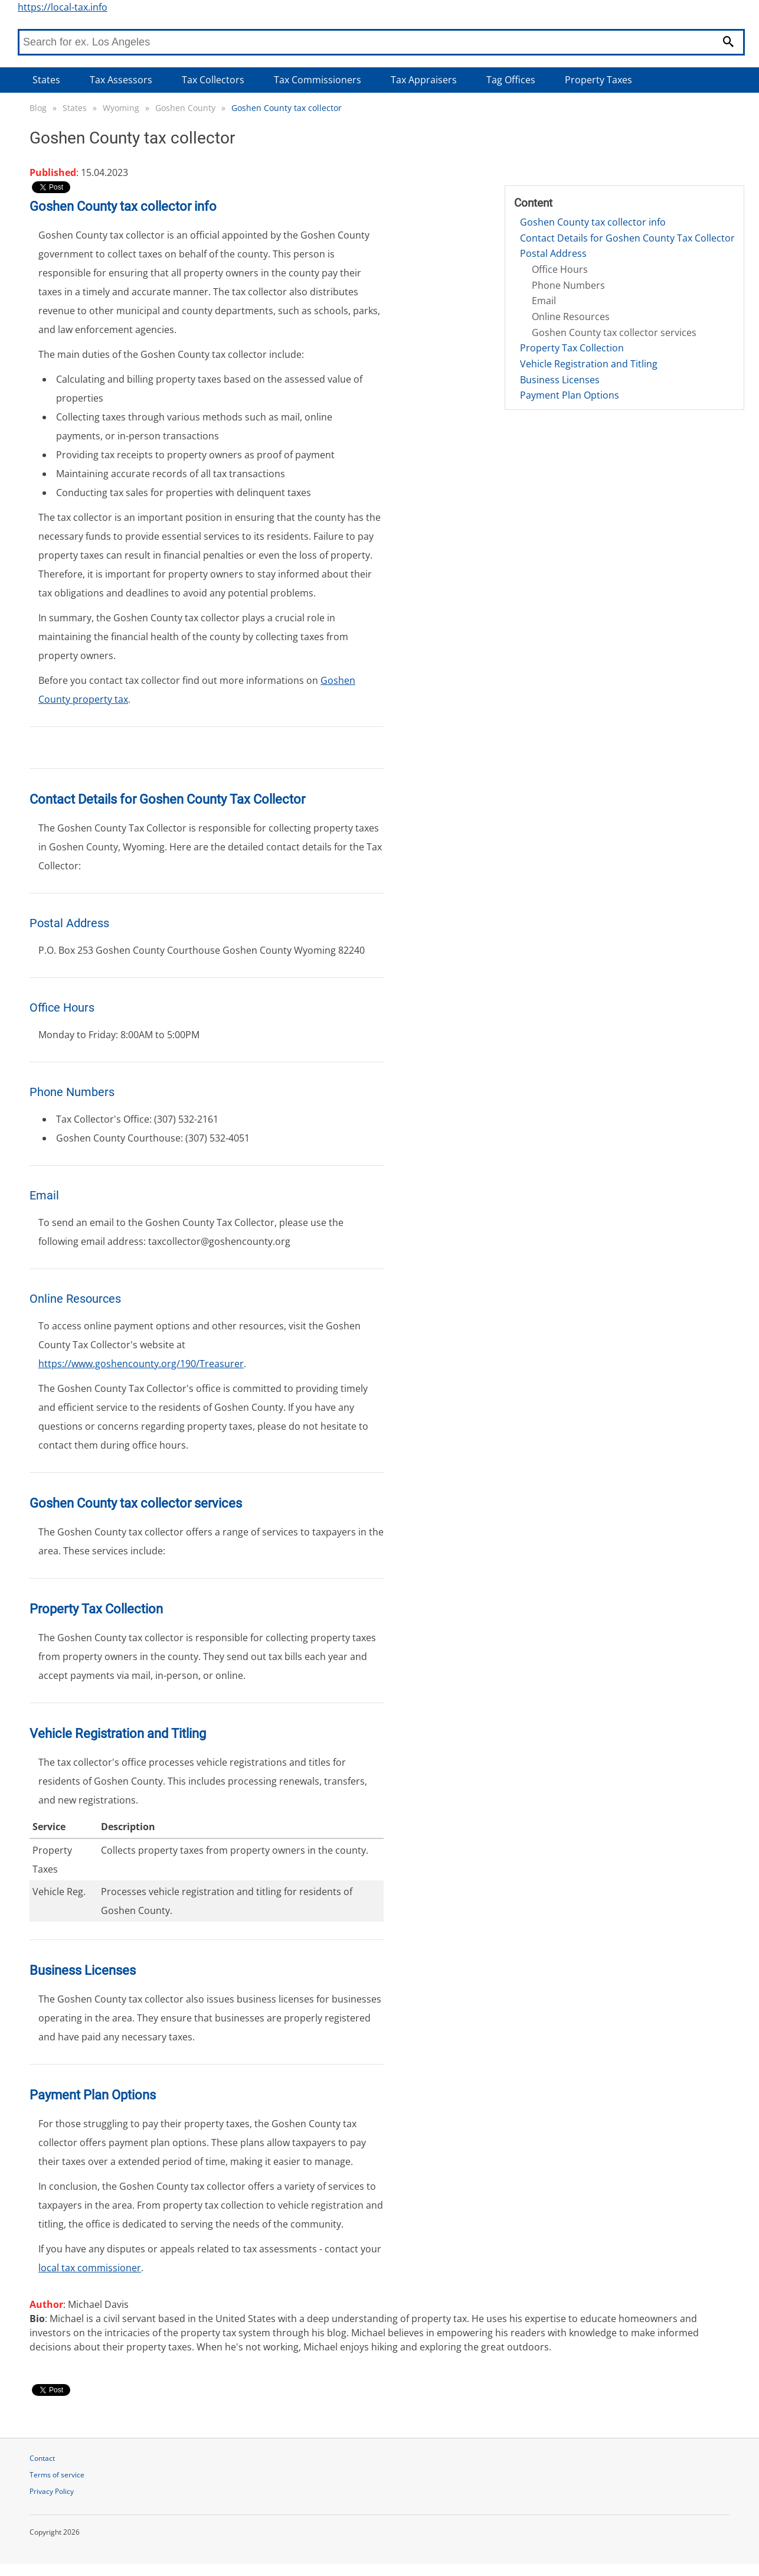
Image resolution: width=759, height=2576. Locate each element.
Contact (42, 2458)
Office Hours (560, 269)
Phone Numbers (568, 285)
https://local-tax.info (62, 7)
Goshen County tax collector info (593, 222)
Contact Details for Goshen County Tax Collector (627, 237)
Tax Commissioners (317, 79)
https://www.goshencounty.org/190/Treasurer (141, 1363)
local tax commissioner (89, 2267)
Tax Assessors (121, 79)
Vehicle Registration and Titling (588, 363)
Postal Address (553, 253)
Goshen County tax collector (286, 107)
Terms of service (57, 2475)
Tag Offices (510, 79)
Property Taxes (598, 79)
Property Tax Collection (572, 347)
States (46, 79)
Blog (38, 107)
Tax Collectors (213, 79)
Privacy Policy (52, 2491)
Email (544, 300)
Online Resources (571, 316)
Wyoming (121, 107)
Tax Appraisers (424, 79)
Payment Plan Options (569, 395)
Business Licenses (560, 379)
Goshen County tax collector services (614, 332)
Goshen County (185, 107)
